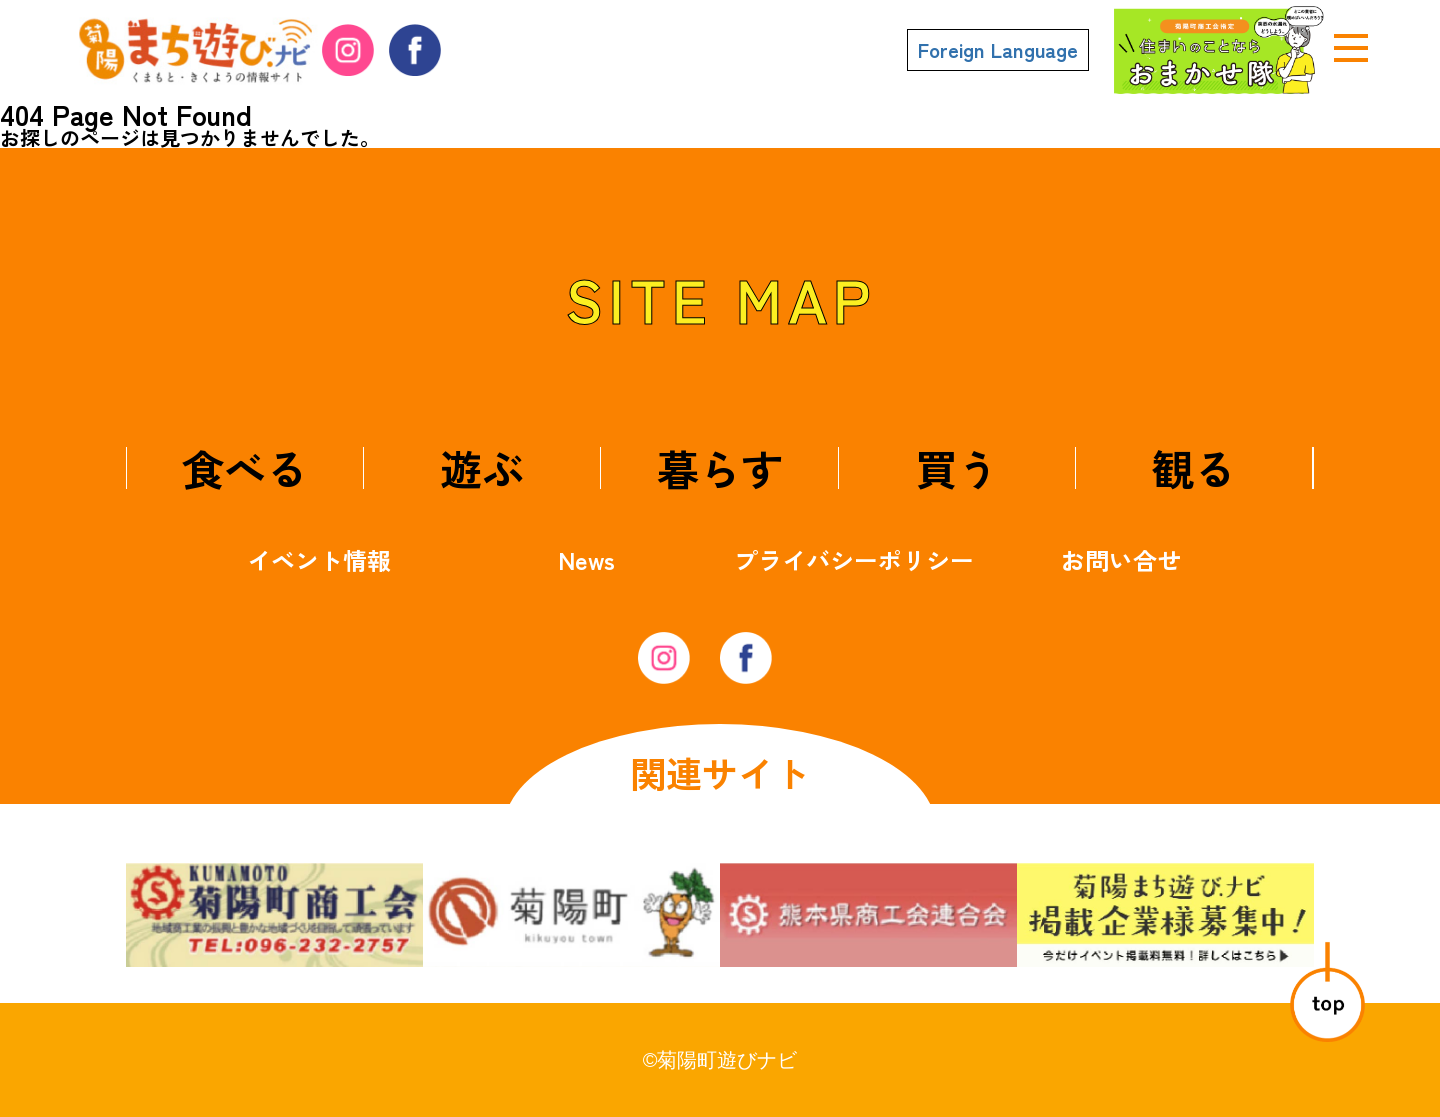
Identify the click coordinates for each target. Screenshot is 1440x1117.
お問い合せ (1121, 559)
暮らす (720, 467)
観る (1194, 467)
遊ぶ (482, 467)
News (586, 559)
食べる (245, 467)
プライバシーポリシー (854, 559)
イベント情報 (319, 559)
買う (957, 467)
